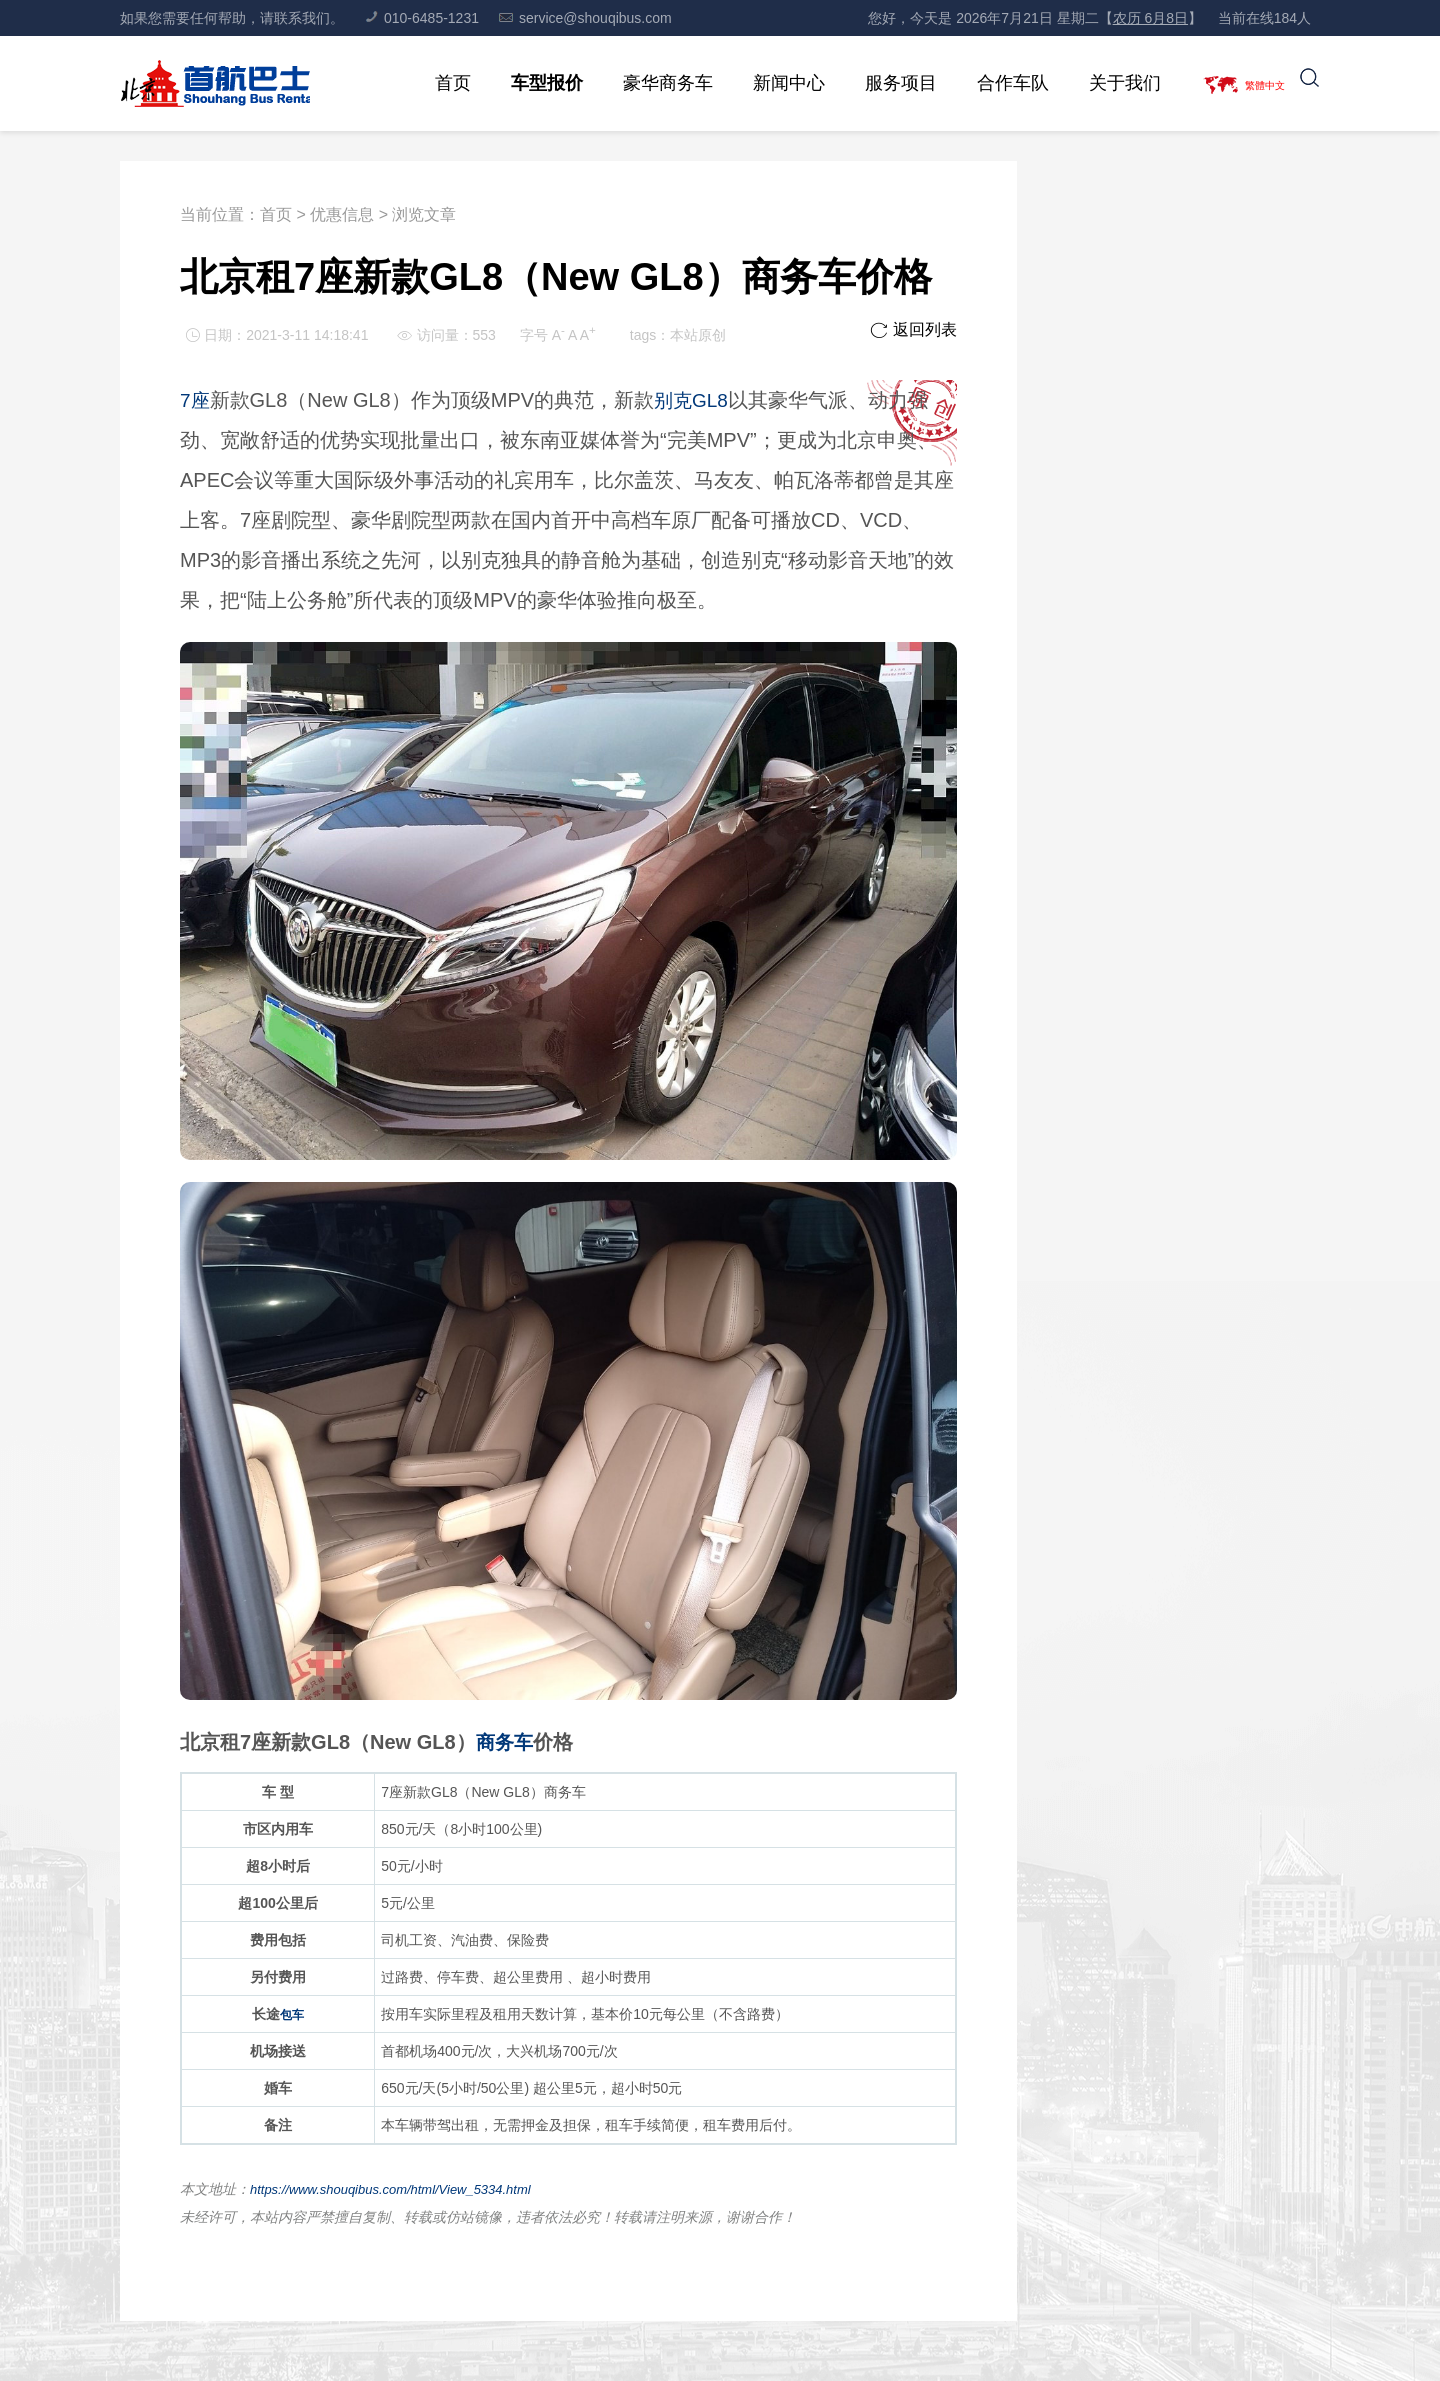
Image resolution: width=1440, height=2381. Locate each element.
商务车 (506, 1742)
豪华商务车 (644, 83)
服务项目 (877, 83)
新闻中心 (765, 83)
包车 (292, 2014)
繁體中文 (1253, 83)
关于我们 (1101, 83)
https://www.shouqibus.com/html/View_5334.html (401, 2189)
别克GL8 (695, 400)
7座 (195, 400)
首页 (429, 83)
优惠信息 (342, 214)
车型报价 (523, 83)
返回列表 (913, 329)
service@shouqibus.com (585, 18)
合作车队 (989, 83)
